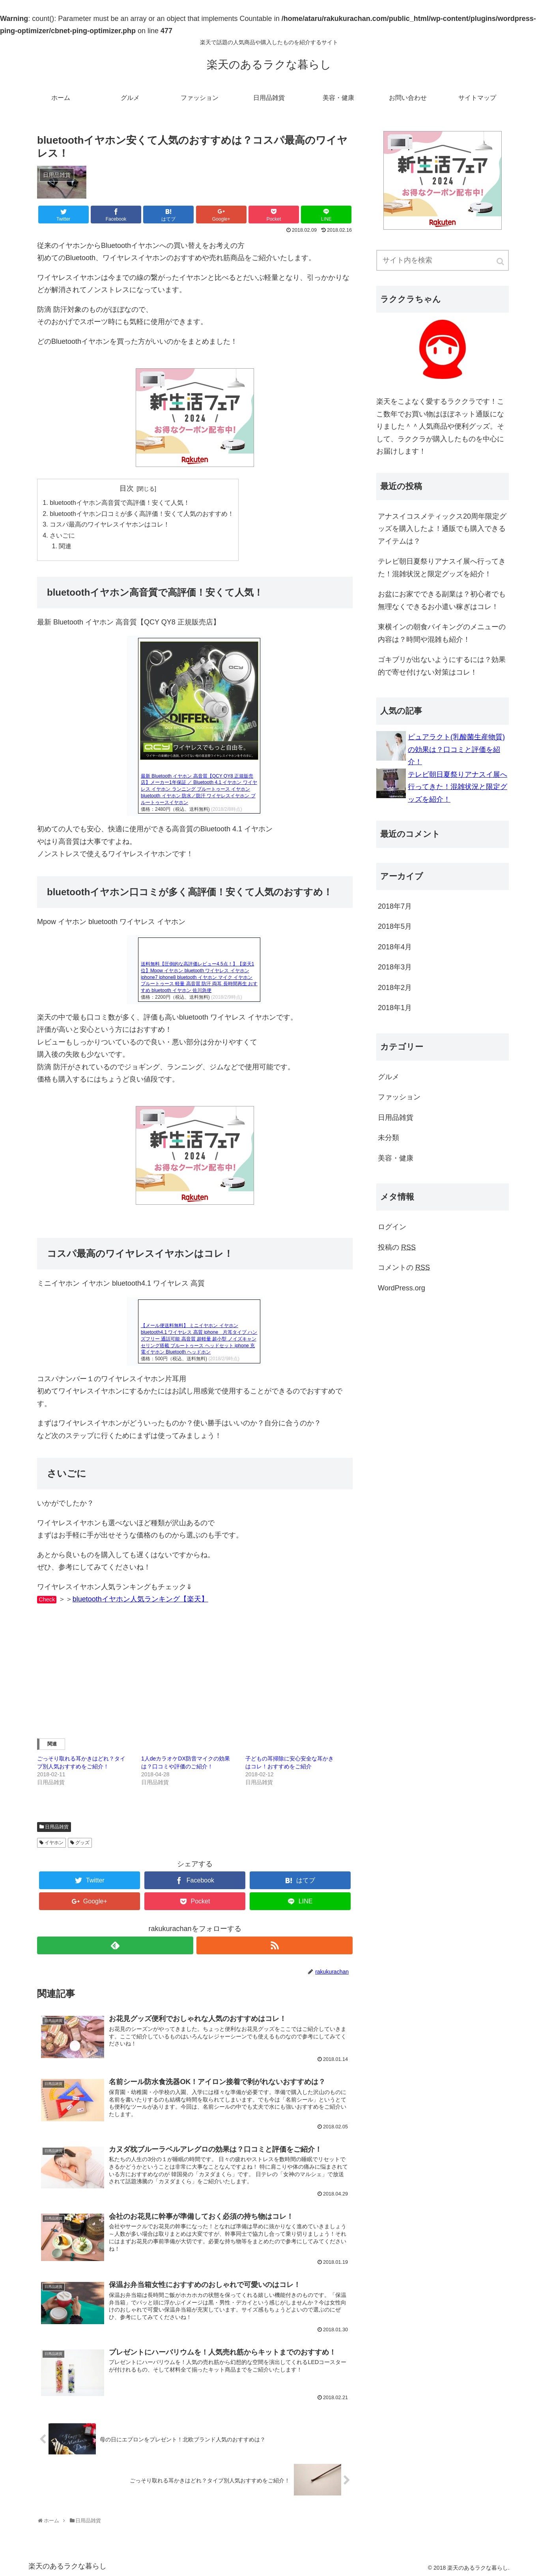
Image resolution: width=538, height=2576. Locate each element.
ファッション (399, 1097)
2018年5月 (395, 926)
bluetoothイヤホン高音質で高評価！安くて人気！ (120, 502)
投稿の (397, 1247)
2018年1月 (395, 1008)
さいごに (62, 535)
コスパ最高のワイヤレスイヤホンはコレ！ (110, 524)
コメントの (404, 1267)
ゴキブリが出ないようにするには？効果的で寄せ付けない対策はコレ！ (442, 666)
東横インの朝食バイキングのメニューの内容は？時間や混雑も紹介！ (442, 633)
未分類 (388, 1138)
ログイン (392, 1227)
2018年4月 (395, 947)
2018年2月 (395, 988)
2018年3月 (395, 967)
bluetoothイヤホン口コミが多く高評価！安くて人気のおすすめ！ (142, 513)
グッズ (82, 1842)
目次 (127, 488)
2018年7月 (395, 906)
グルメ (388, 1077)
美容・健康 (395, 1158)
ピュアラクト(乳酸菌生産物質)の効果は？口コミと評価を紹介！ (456, 749)
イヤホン (54, 1842)
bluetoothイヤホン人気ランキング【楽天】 (140, 1599)
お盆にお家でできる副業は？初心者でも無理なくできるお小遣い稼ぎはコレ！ (442, 600)
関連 (65, 545)
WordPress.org (401, 1288)
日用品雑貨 (57, 1827)
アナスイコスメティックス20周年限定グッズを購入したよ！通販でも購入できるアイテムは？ (442, 528)
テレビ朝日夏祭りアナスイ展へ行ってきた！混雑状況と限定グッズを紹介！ (442, 567)
